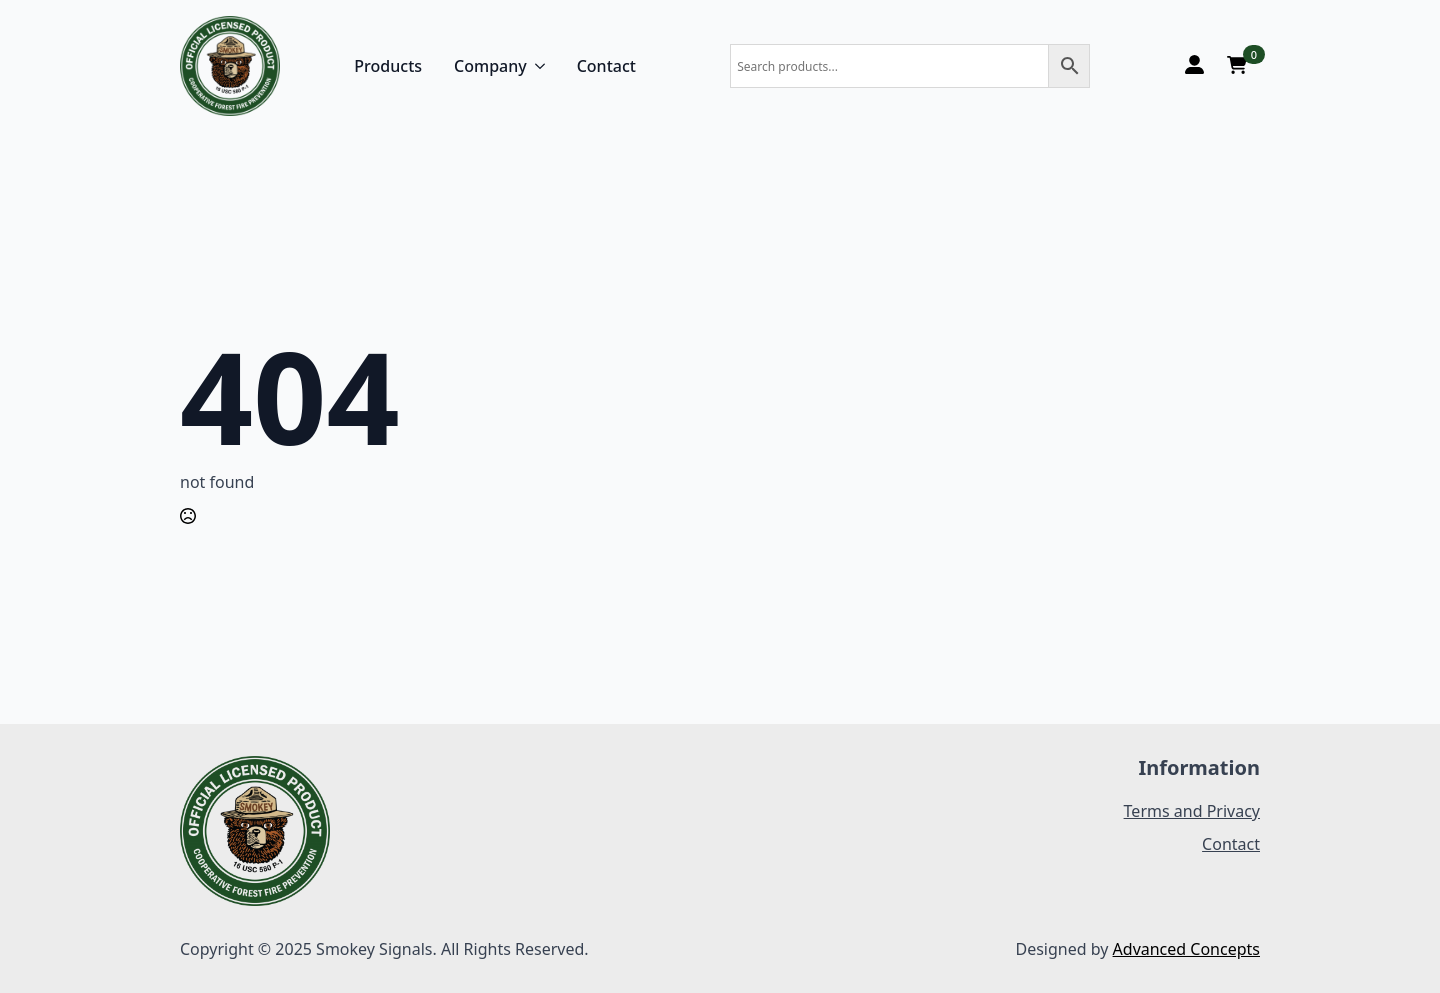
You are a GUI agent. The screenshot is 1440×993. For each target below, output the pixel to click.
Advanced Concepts (1186, 949)
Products (388, 66)
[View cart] (1237, 66)
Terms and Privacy (1192, 811)
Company (490, 66)
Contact (606, 66)
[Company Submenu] (536, 66)
